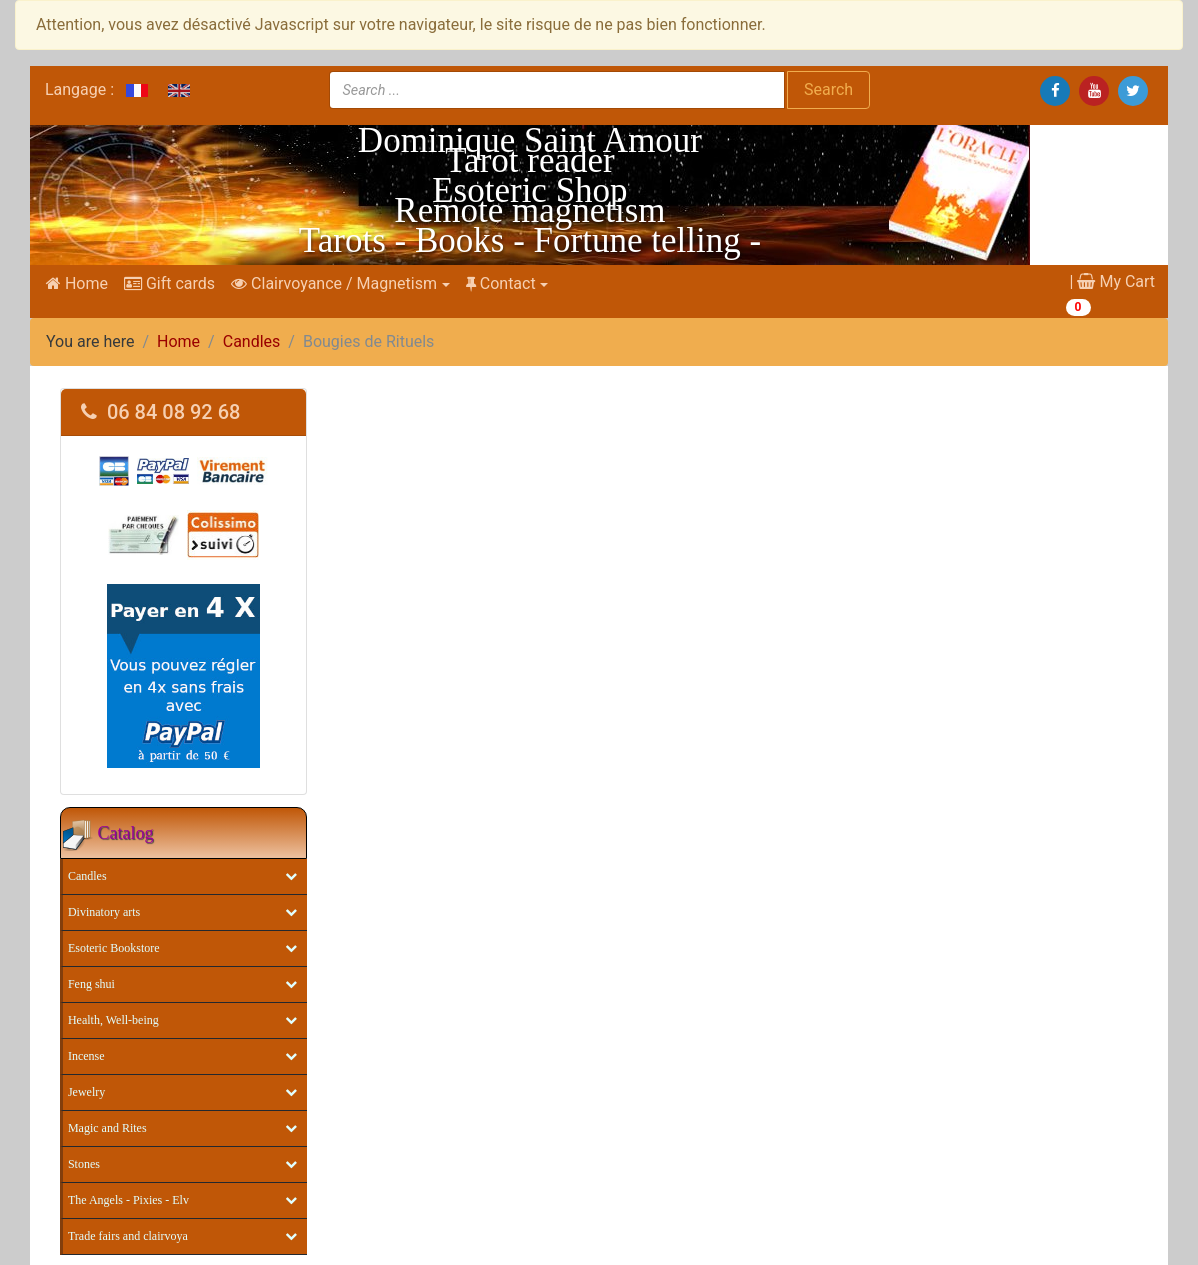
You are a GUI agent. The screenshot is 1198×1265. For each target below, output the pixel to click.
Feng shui (91, 984)
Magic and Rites (107, 1128)
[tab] (183, 412)
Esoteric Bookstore (114, 948)
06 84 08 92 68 (161, 412)
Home (77, 283)
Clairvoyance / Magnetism (334, 283)
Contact (501, 283)
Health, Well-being (113, 1020)
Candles (252, 341)
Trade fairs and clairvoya (128, 1236)
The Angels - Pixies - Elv (128, 1200)
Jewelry (86, 1092)
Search (828, 89)
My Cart (1116, 281)
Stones (84, 1164)
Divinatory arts (104, 912)
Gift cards (169, 283)
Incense (86, 1056)
